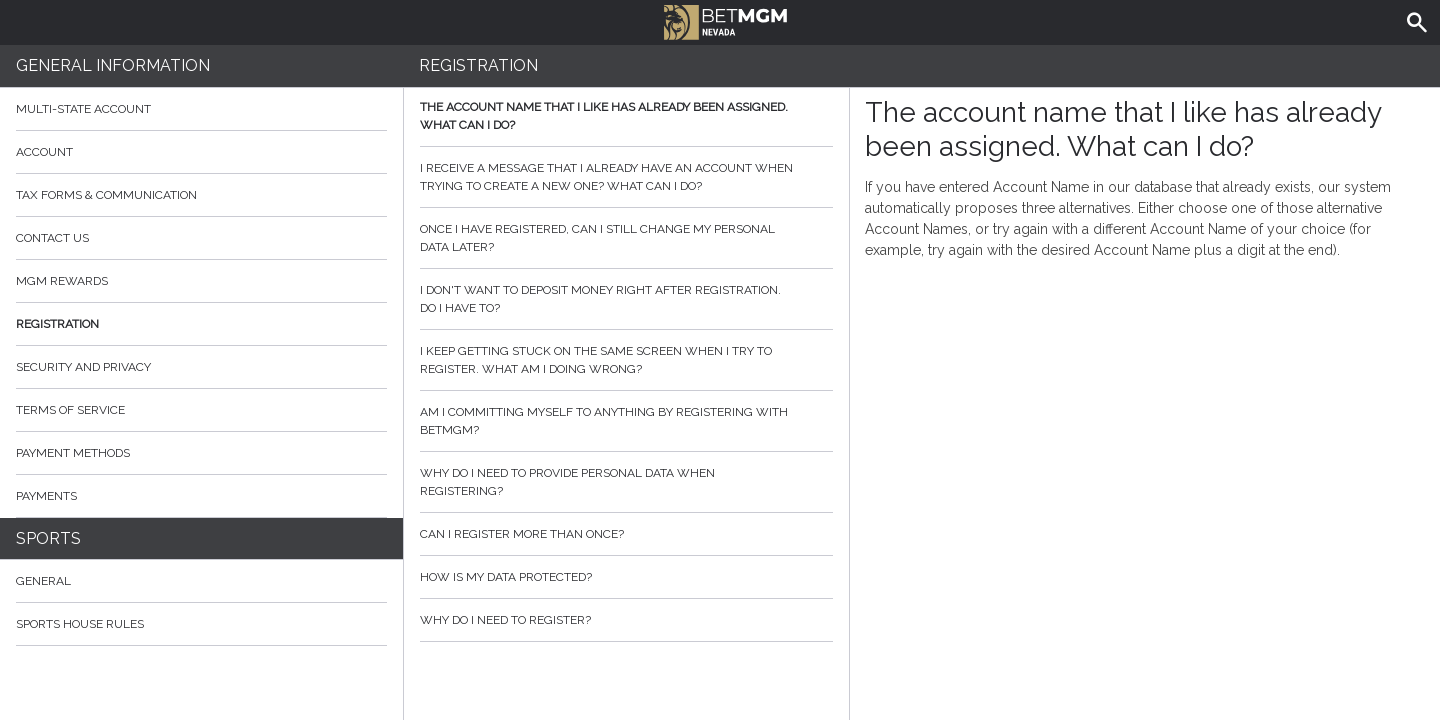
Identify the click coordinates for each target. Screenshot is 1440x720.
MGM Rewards (62, 281)
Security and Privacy (83, 367)
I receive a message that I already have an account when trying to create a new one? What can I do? (626, 177)
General (43, 581)
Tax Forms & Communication (201, 195)
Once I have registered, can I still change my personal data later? (626, 238)
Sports (48, 538)
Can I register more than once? (626, 534)
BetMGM (725, 20)
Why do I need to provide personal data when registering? (626, 482)
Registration (57, 324)
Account (201, 152)
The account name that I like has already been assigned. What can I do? (626, 116)
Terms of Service (201, 410)
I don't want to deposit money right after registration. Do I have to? (626, 299)
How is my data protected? (626, 577)
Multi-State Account (83, 109)
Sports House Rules (80, 624)
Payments (201, 496)
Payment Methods (201, 453)
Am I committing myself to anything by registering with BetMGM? (626, 421)
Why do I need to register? (626, 620)
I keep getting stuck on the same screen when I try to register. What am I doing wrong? (626, 360)
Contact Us (201, 238)
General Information (113, 65)
